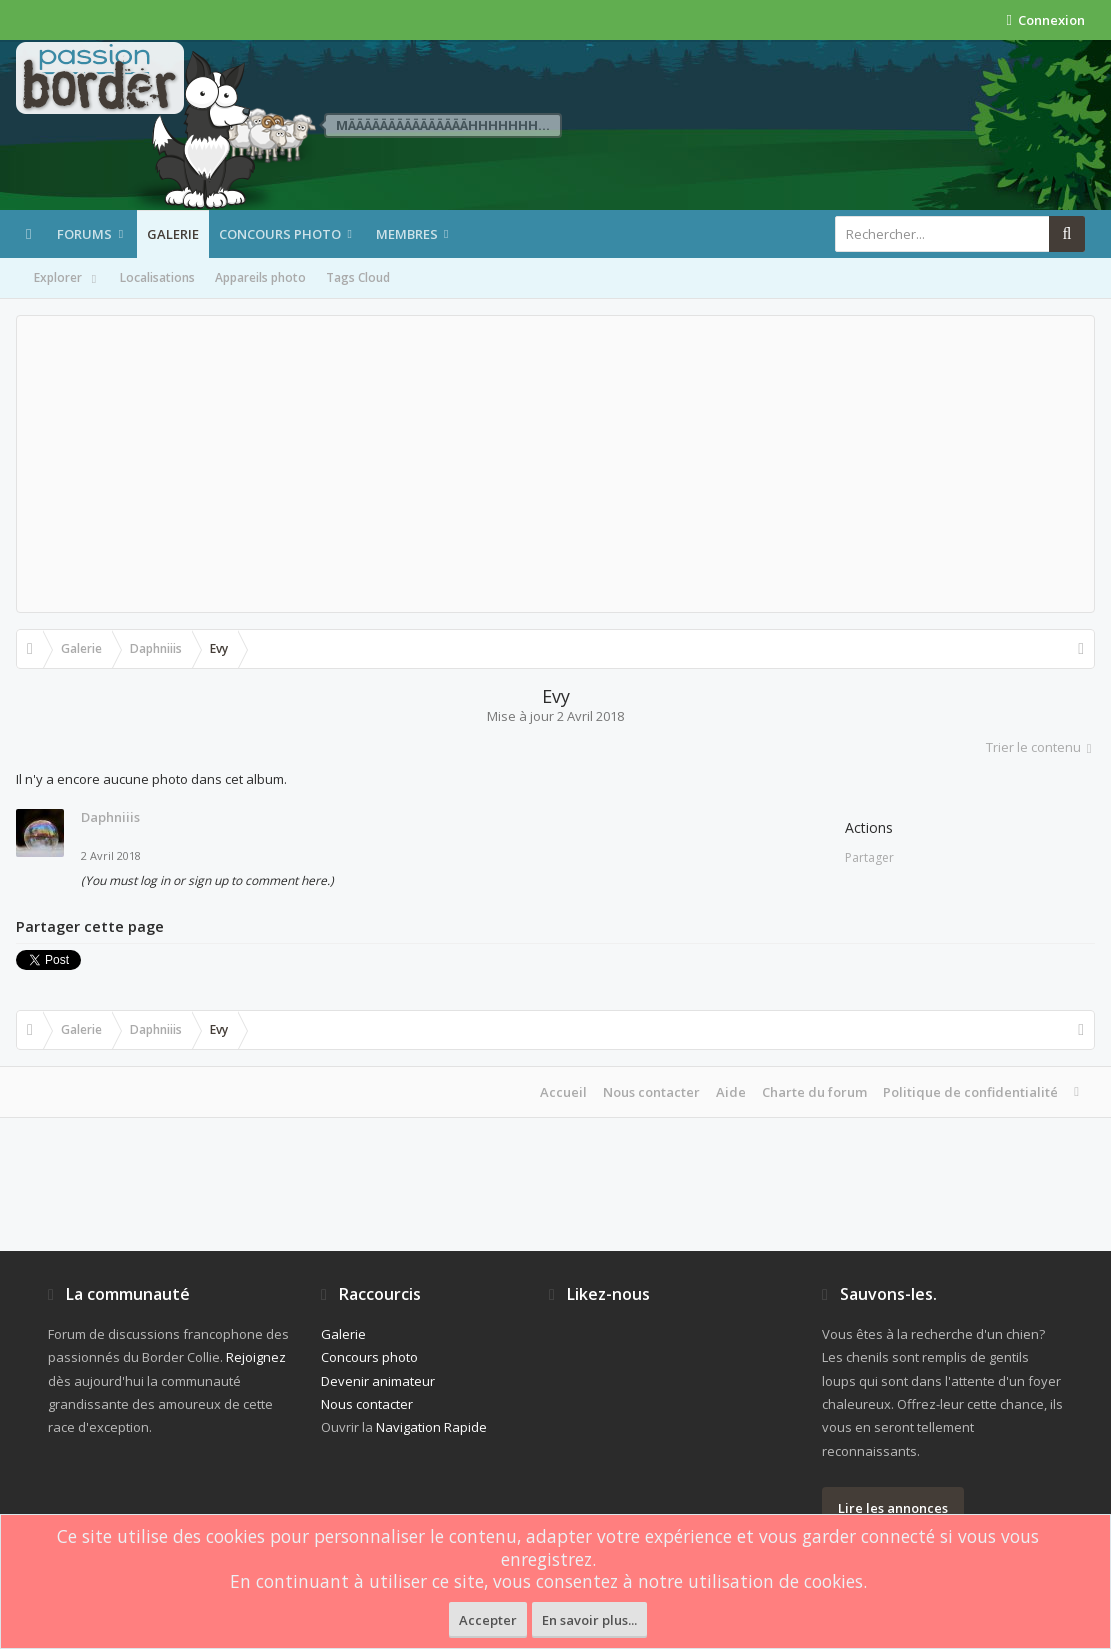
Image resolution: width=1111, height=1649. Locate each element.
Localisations (157, 277)
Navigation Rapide (431, 1427)
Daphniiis (110, 817)
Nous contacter (651, 1092)
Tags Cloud (358, 277)
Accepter (488, 1620)
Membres (407, 234)
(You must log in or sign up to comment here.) (207, 880)
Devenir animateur (378, 1381)
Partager (869, 857)
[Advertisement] (555, 464)
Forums (84, 234)
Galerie (173, 234)
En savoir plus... (589, 1620)
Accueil (563, 1092)
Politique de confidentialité (970, 1092)
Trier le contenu (1040, 747)
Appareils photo (260, 277)
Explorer (67, 279)
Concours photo (280, 234)
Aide (731, 1092)
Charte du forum (814, 1092)
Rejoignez (256, 1357)
